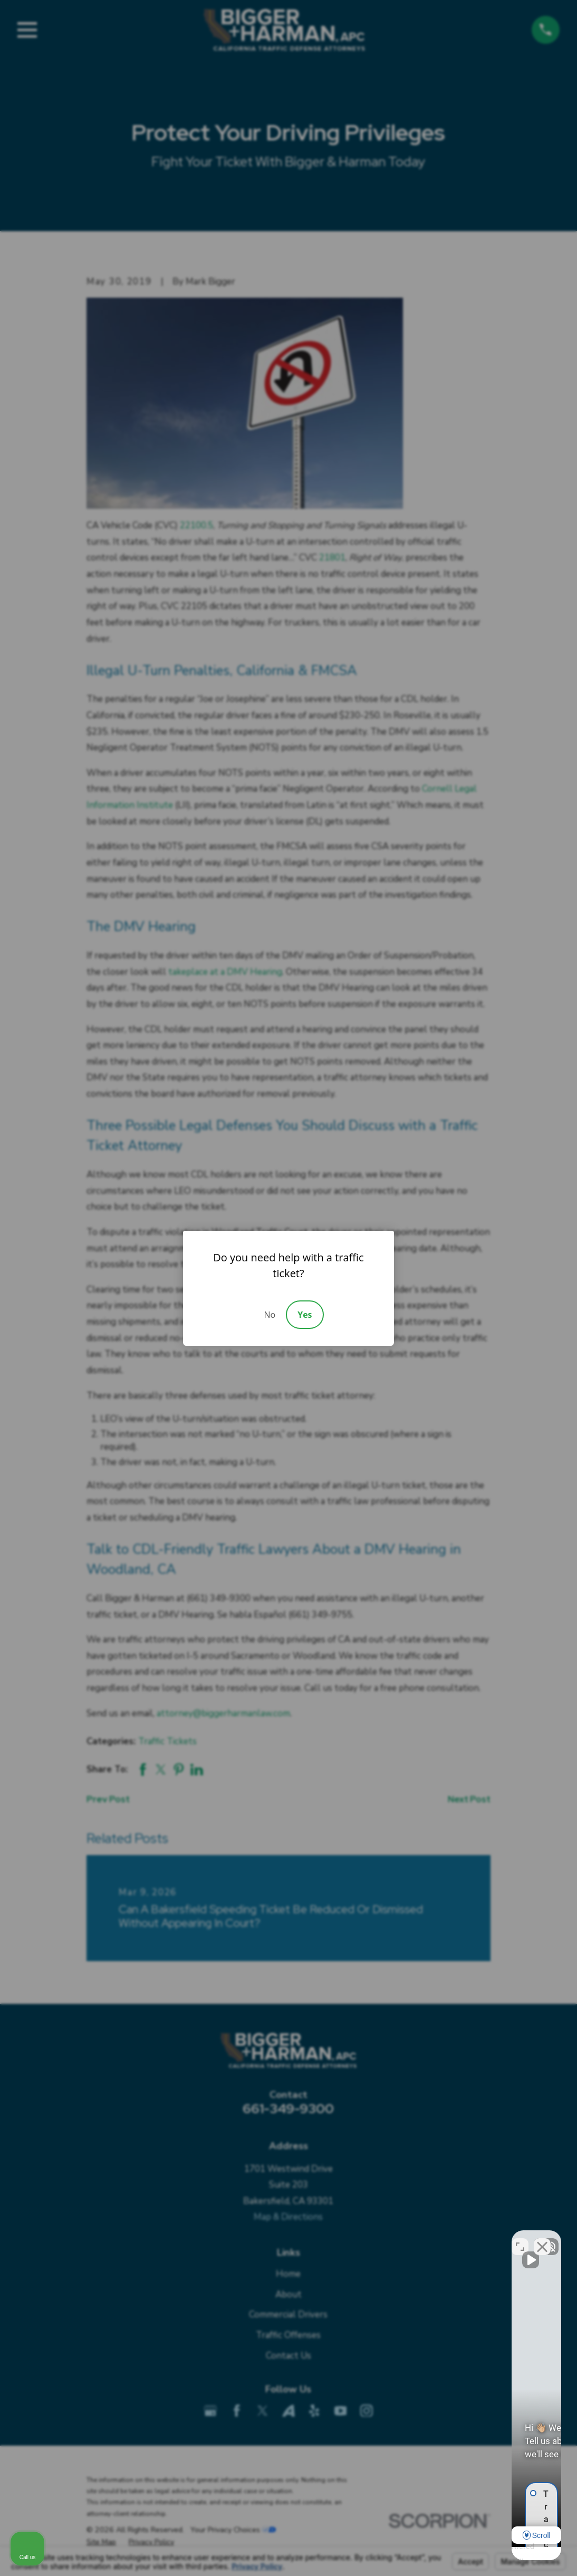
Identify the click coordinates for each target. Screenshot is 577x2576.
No (269, 1314)
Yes (304, 1314)
